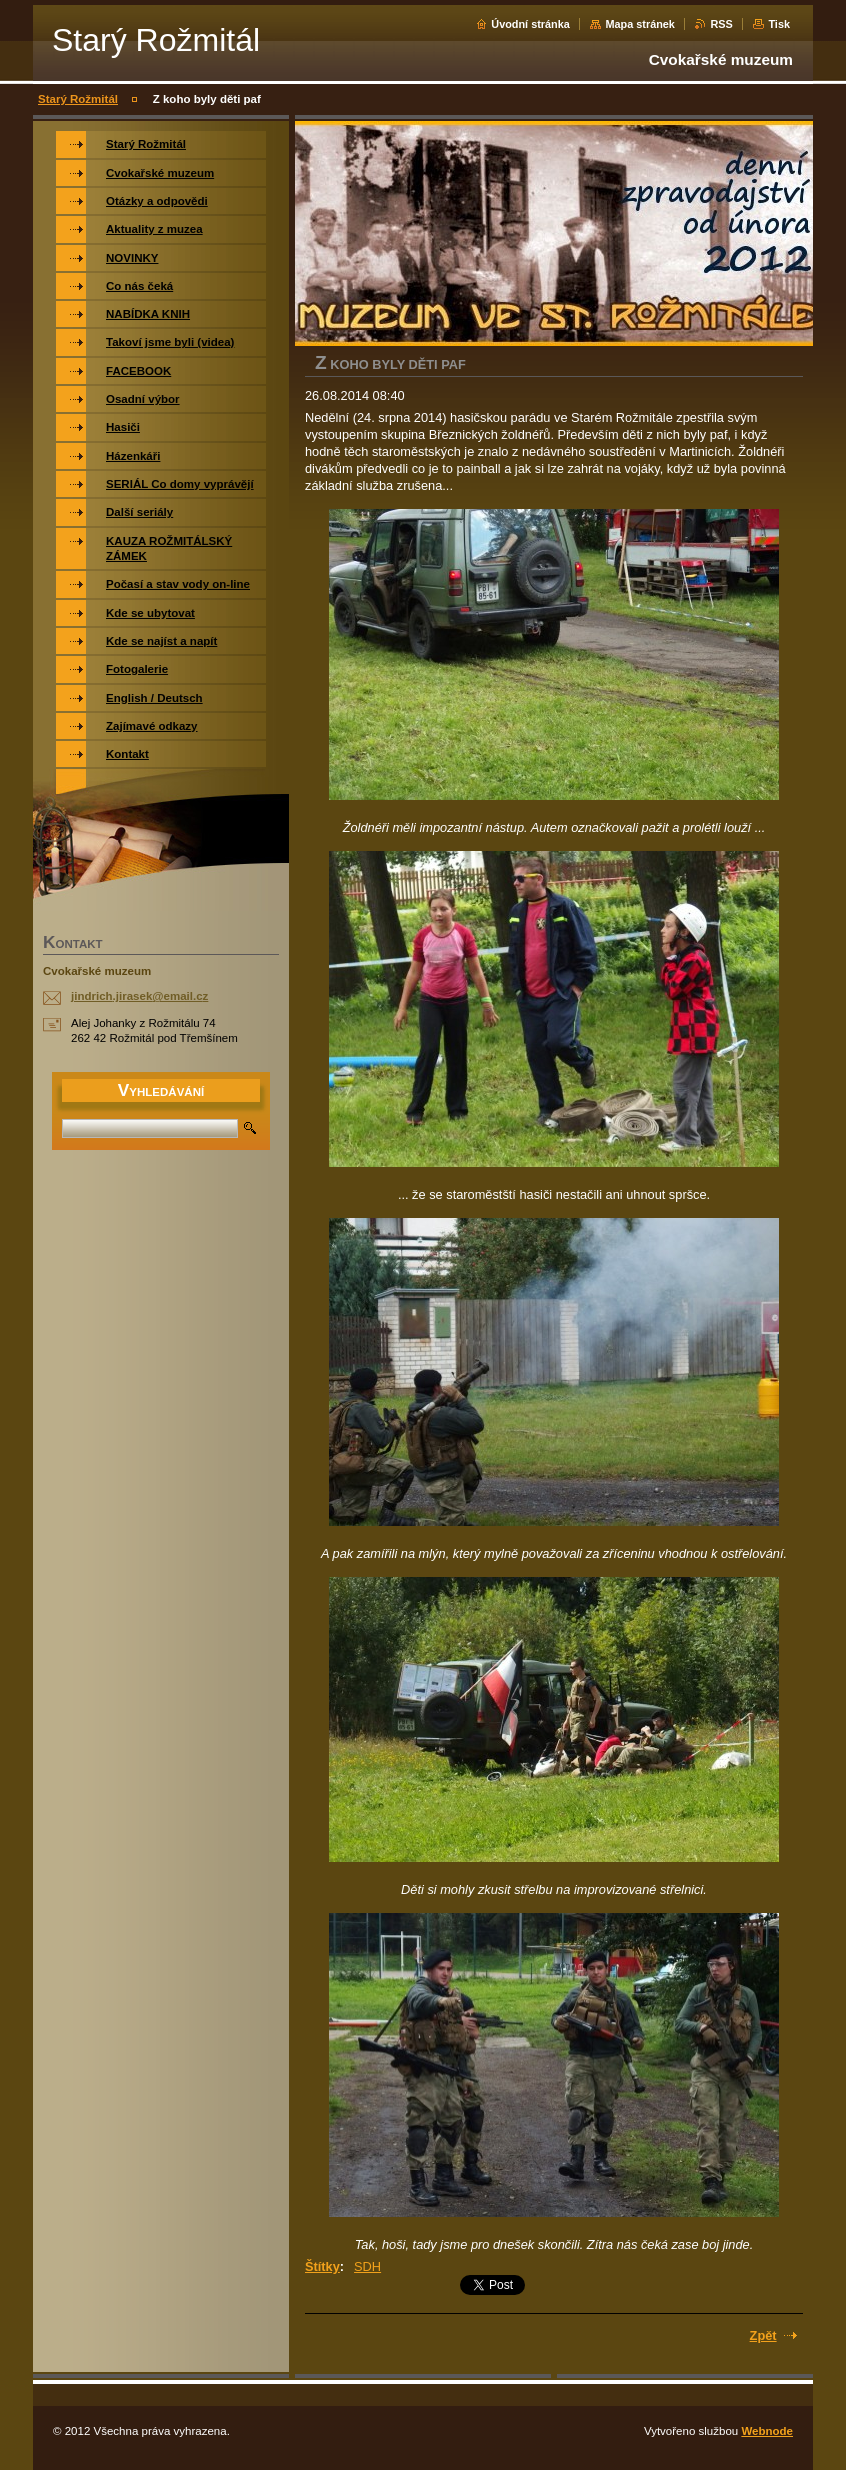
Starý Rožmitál (78, 99)
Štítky (322, 2266)
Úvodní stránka (530, 24)
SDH (367, 2266)
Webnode (767, 2431)
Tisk (779, 24)
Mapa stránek (640, 24)
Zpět (763, 2335)
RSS (721, 24)
